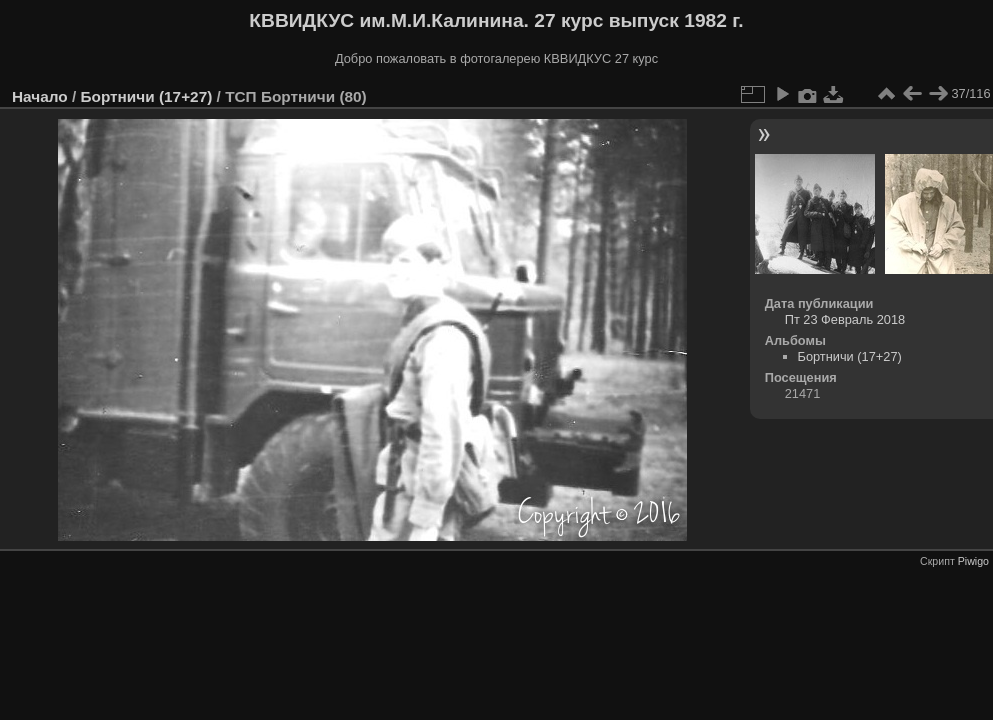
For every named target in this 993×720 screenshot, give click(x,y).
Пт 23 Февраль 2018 (845, 319)
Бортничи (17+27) (146, 96)
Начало (40, 96)
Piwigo (973, 561)
